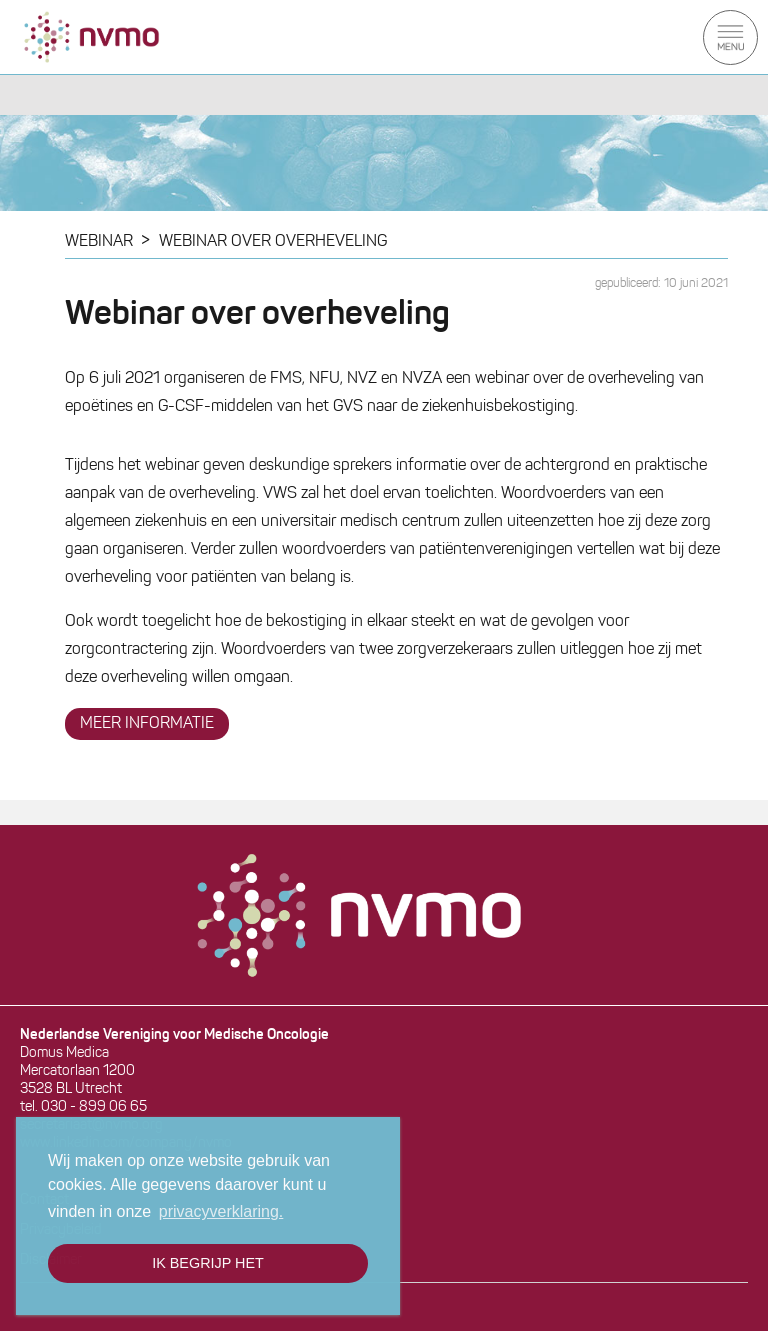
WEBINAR (99, 242)
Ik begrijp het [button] (208, 1263)
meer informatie (147, 724)
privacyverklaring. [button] (221, 1211)
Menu (730, 37)
